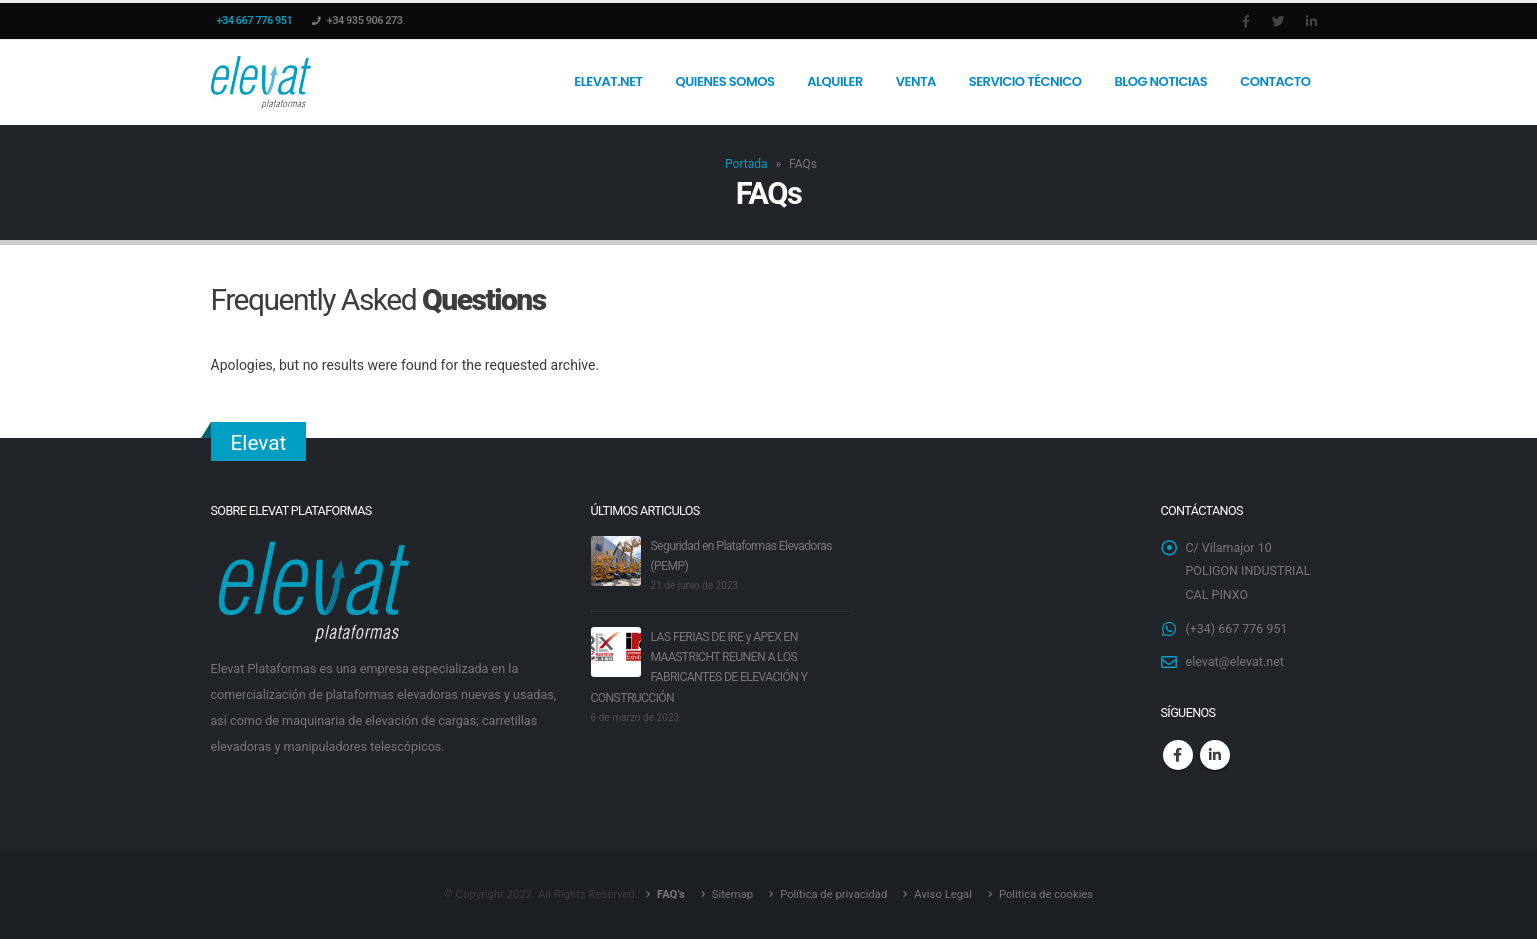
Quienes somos (725, 81)
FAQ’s (670, 894)
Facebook (1178, 756)
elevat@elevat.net (1235, 663)
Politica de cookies (1046, 894)
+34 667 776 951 (255, 20)
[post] (616, 559)
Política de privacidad (834, 894)
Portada (746, 164)
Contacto (1275, 81)
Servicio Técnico (1025, 81)
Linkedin (1215, 756)
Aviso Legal (943, 894)
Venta (916, 81)
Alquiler (834, 81)
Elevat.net (608, 81)
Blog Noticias (1160, 81)
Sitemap (732, 894)
